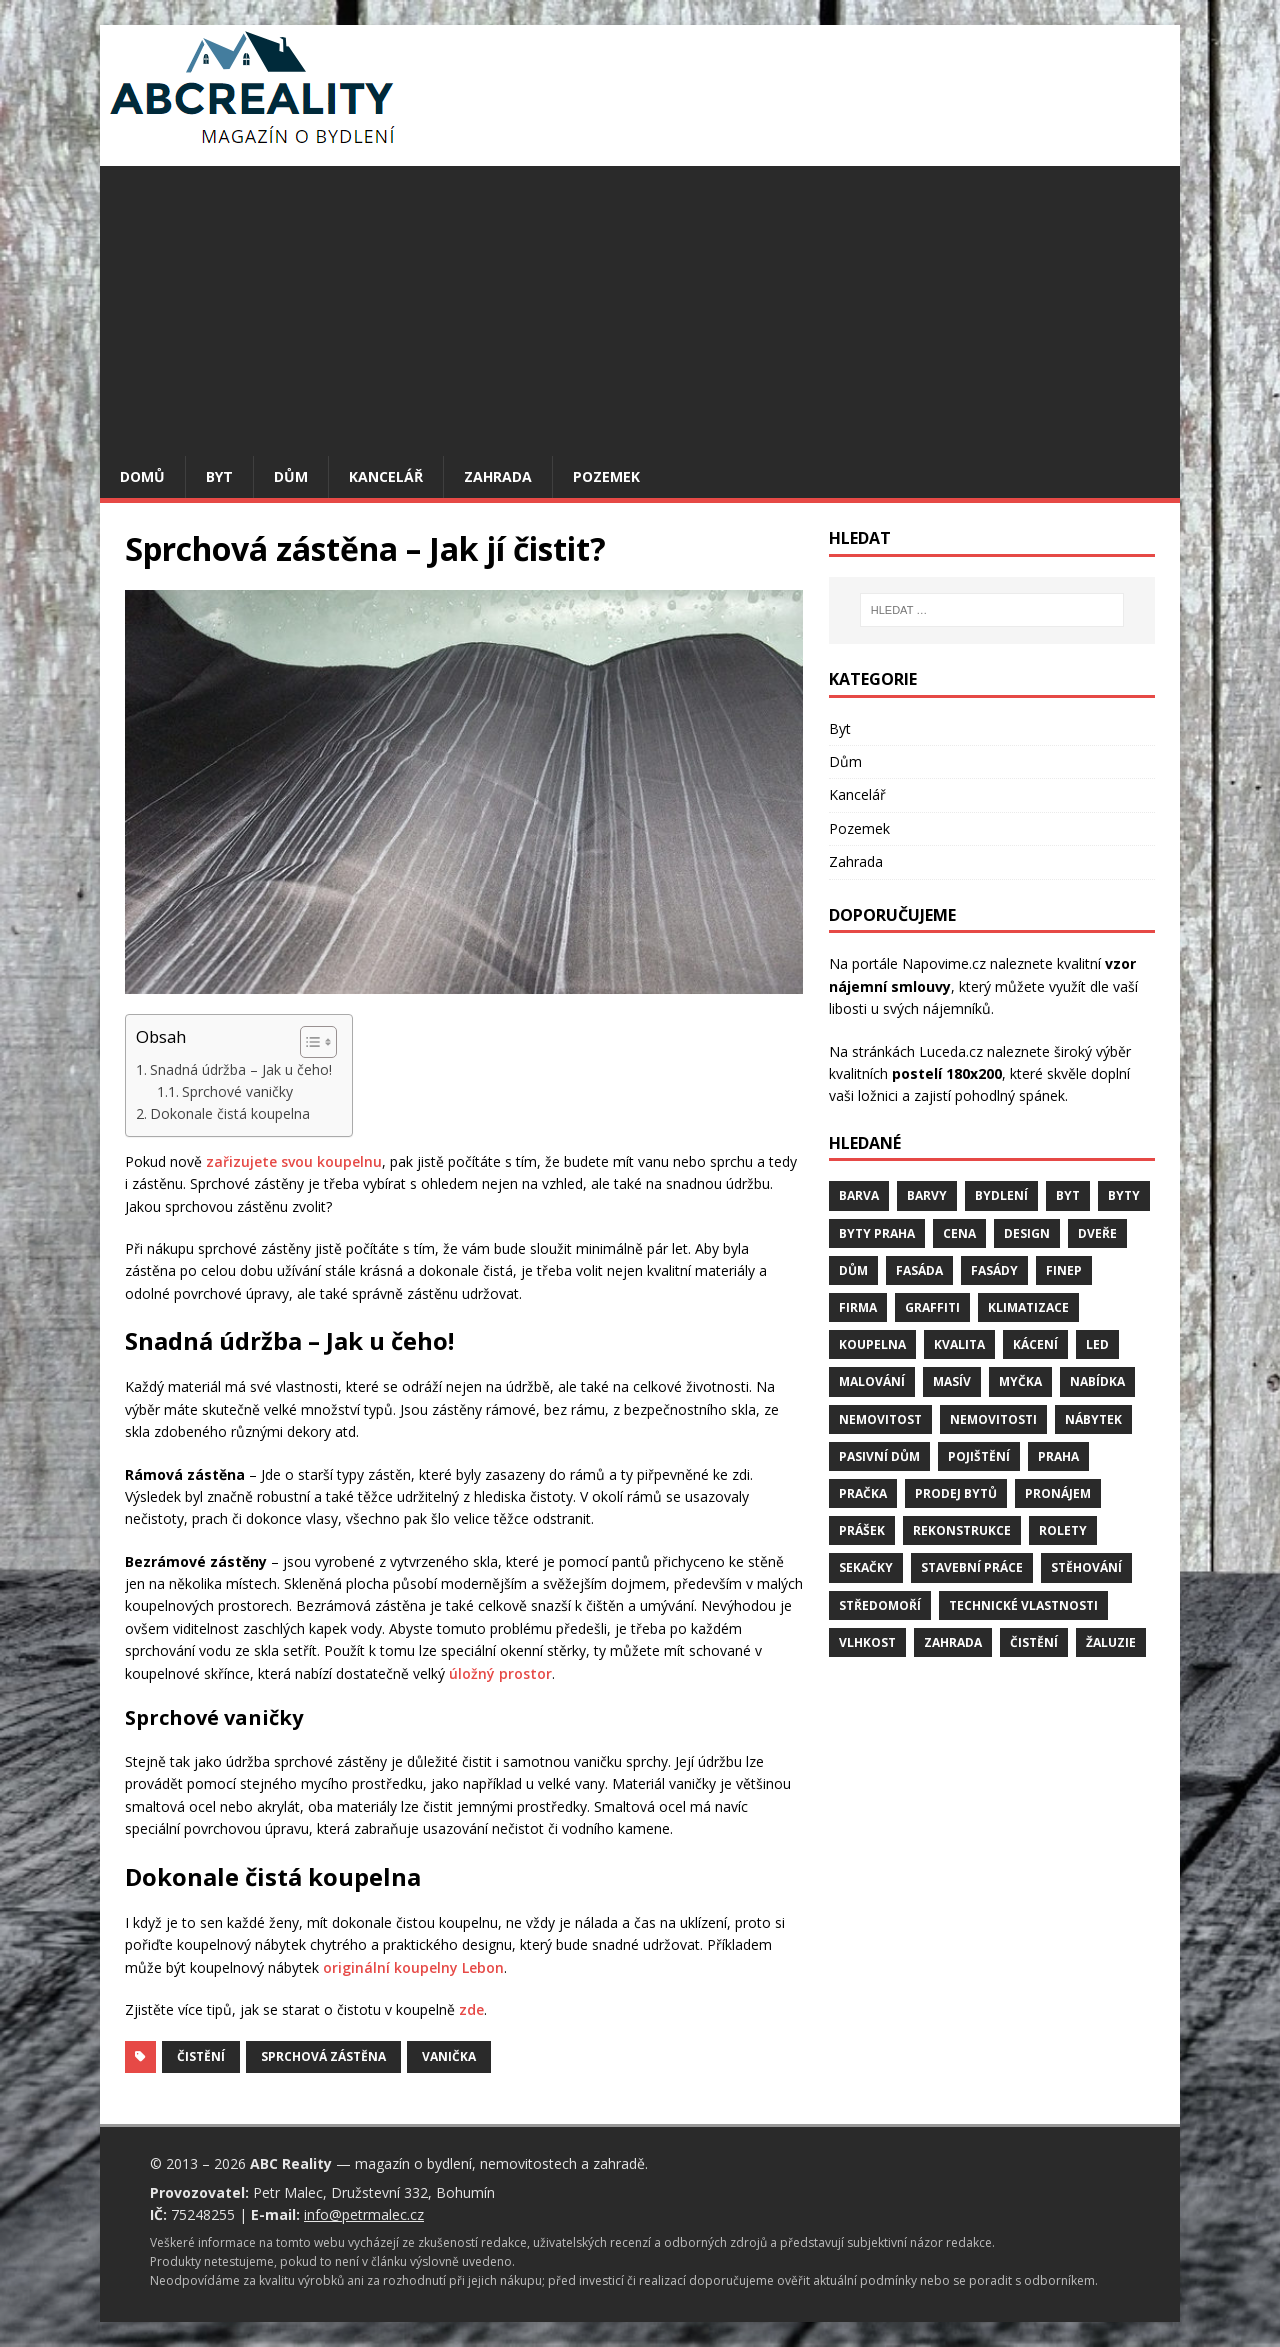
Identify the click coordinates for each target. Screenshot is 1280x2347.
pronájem (1058, 1493)
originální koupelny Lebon (413, 1967)
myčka (1020, 1381)
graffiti (932, 1307)
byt (1068, 1195)
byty (1124, 1195)
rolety (1063, 1530)
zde (471, 2009)
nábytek (1093, 1419)
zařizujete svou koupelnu (294, 1161)
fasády (994, 1270)
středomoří (880, 1605)
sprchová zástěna (323, 2056)
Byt (219, 476)
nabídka (1097, 1381)
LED (1097, 1344)
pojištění (979, 1456)
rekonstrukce (962, 1530)
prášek (862, 1530)
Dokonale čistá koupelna (230, 1113)
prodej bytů (956, 1493)
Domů (142, 476)
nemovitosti (993, 1419)
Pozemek (606, 476)
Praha (1058, 1456)
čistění (201, 2056)
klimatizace (1028, 1307)
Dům (291, 476)
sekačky (866, 1567)
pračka (863, 1493)
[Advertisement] (640, 306)
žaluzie (1111, 1642)
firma (858, 1307)
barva (859, 1195)
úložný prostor (500, 1673)
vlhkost (867, 1642)
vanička (449, 2056)
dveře (1097, 1233)
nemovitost (880, 1419)
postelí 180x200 (947, 1073)
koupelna (872, 1344)
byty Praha (877, 1233)
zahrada (953, 1642)
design (1027, 1233)
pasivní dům (879, 1456)
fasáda (919, 1270)
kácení (1035, 1344)
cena (959, 1233)
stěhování (1086, 1567)
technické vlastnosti (1023, 1605)
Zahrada (498, 476)
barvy (927, 1195)
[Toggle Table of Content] (308, 1042)
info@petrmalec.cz (364, 2214)
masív (952, 1381)
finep (1064, 1270)
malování (872, 1381)
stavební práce (972, 1567)
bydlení (1001, 1195)
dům (853, 1270)
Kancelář (386, 476)
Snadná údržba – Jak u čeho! (241, 1069)
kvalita (959, 1344)
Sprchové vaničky (237, 1091)
